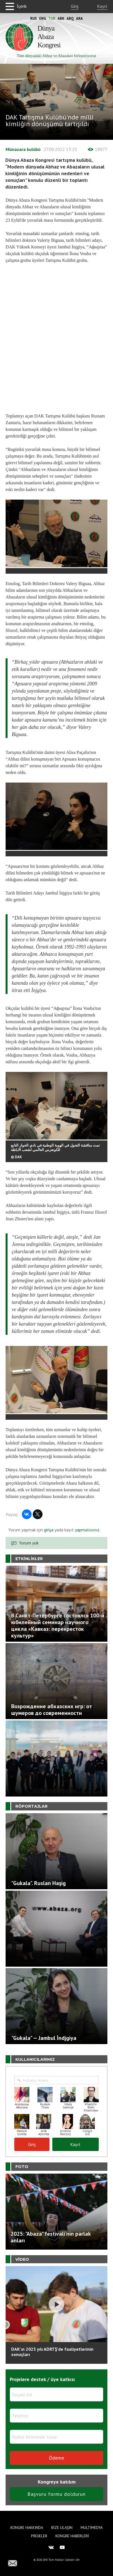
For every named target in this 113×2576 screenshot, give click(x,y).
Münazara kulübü (23, 149)
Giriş (75, 6)
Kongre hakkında (26, 2527)
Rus (33, 18)
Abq (70, 18)
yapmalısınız (86, 1530)
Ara (79, 18)
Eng (42, 18)
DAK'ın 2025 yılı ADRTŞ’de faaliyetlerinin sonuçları (52, 2351)
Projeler (39, 2535)
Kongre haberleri (72, 2535)
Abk (61, 18)
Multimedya (92, 2527)
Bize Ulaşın (61, 2527)
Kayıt (102, 6)
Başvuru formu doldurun (56, 2494)
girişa (48, 1530)
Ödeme (56, 2458)
